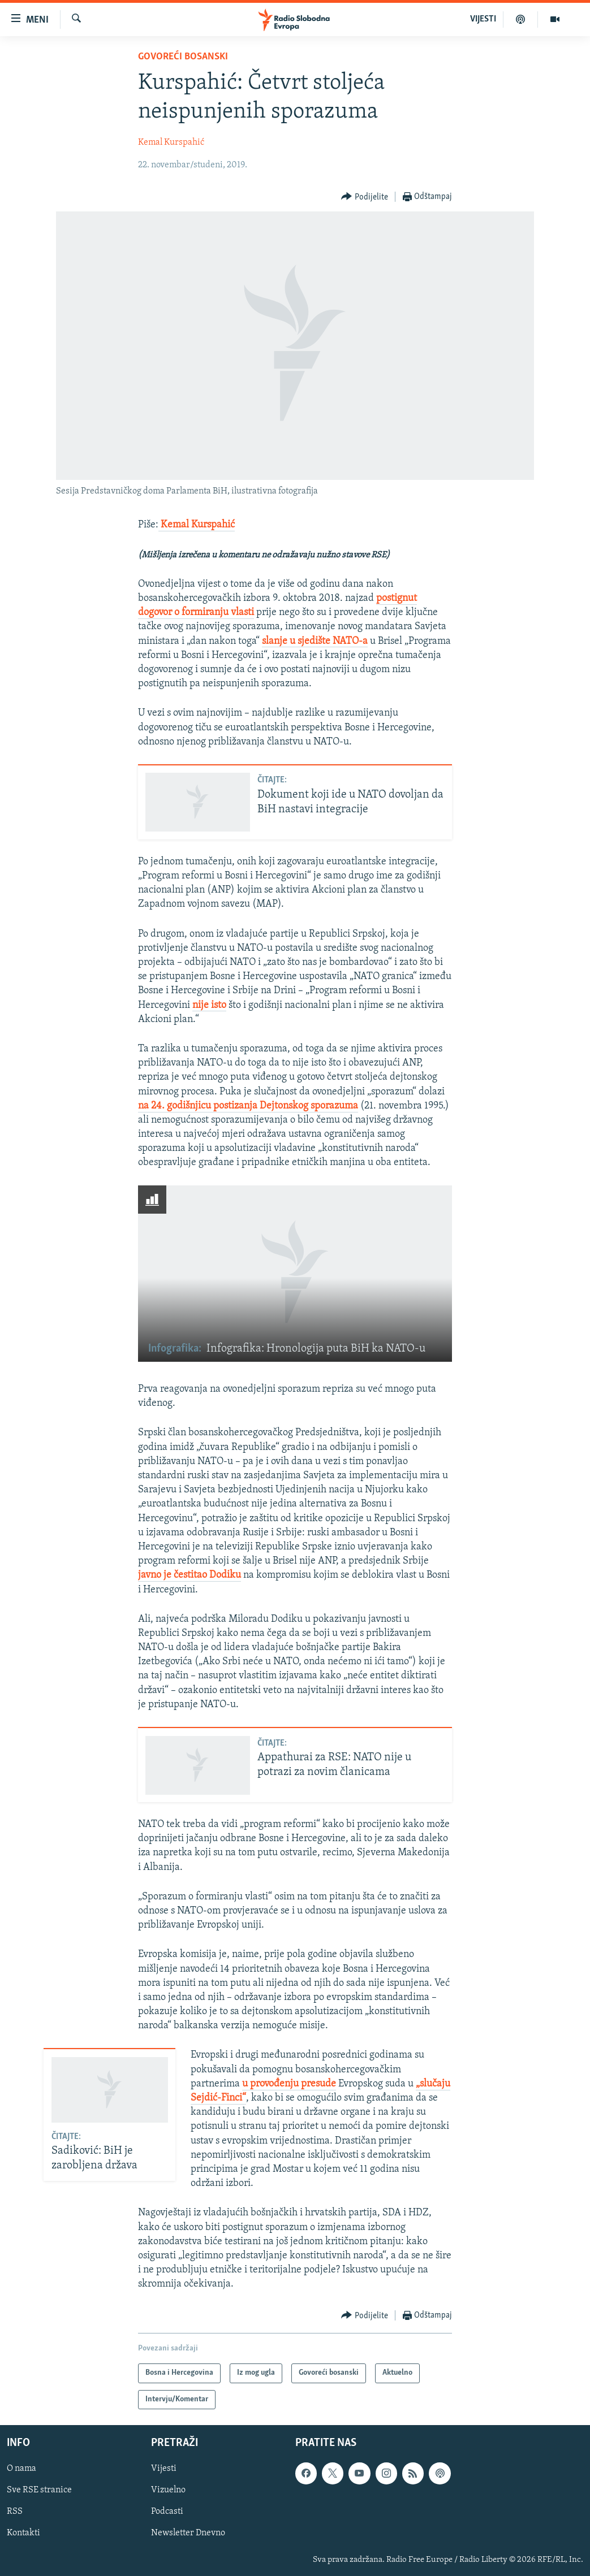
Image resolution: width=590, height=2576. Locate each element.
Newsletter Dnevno (188, 2533)
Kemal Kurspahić (171, 142)
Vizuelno (168, 2490)
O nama (21, 2468)
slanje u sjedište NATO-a (315, 641)
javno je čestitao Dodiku (189, 1575)
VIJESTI (483, 19)
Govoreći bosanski (183, 56)
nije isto (209, 1005)
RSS (15, 2511)
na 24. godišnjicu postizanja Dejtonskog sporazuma (248, 1106)
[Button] (364, 197)
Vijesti (163, 2468)
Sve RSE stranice (39, 2490)
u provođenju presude (289, 2084)
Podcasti (167, 2511)
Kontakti (23, 2533)
